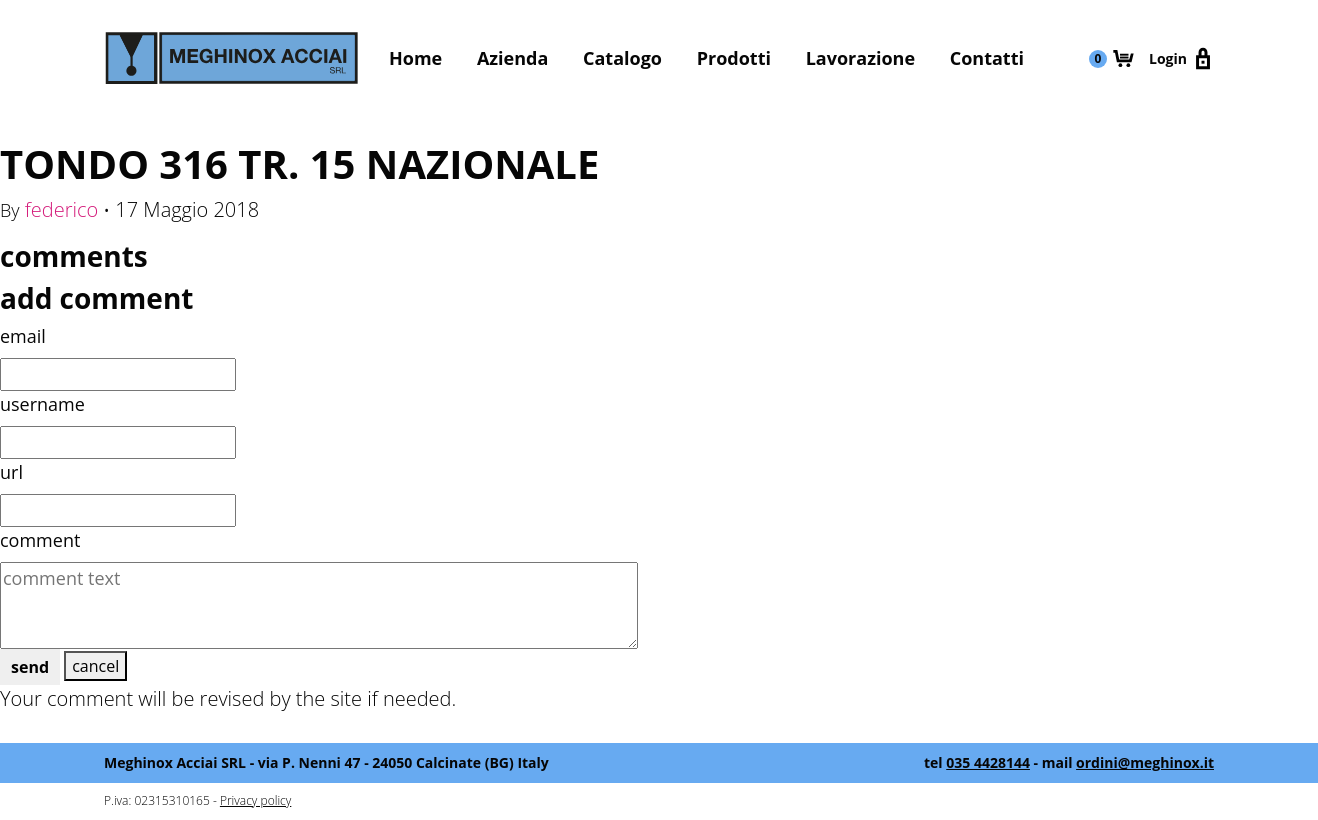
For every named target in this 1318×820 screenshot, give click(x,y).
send (30, 667)
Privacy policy (255, 800)
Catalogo (622, 58)
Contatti (987, 58)
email (23, 336)
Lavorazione (860, 58)
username (42, 404)
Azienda (512, 58)
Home (415, 58)
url (11, 472)
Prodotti (734, 58)
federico (62, 209)
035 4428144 (988, 762)
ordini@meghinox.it (1145, 762)
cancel (95, 666)
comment (40, 540)
